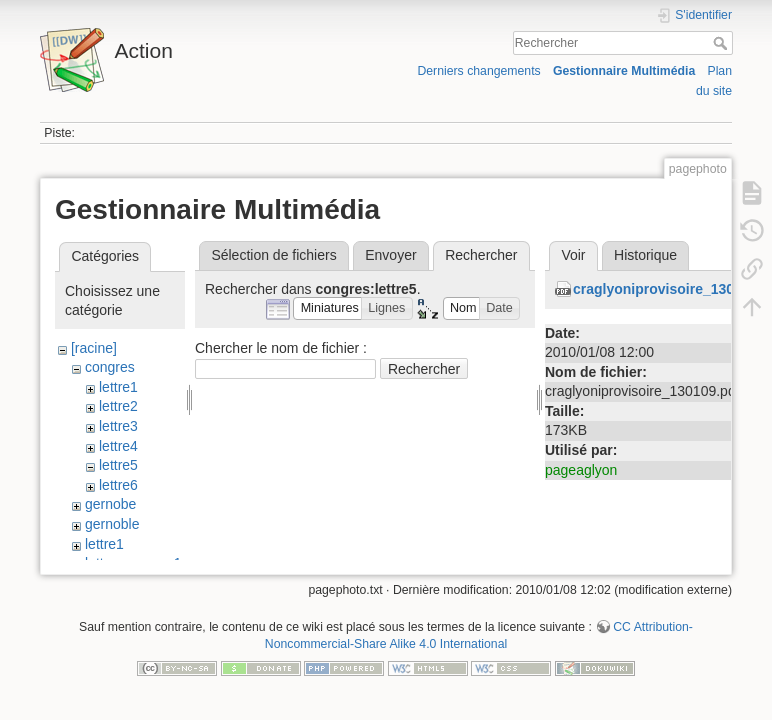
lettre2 (118, 406)
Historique (645, 255)
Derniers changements (478, 71)
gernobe (110, 504)
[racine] (94, 348)
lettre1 (118, 387)
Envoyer (390, 255)
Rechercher (722, 43)
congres (110, 367)
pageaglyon (581, 470)
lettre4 (118, 446)
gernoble (112, 524)
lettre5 (118, 465)
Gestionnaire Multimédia (624, 71)
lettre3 (118, 426)
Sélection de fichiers (273, 255)
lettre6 (118, 485)
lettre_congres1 (133, 563)
